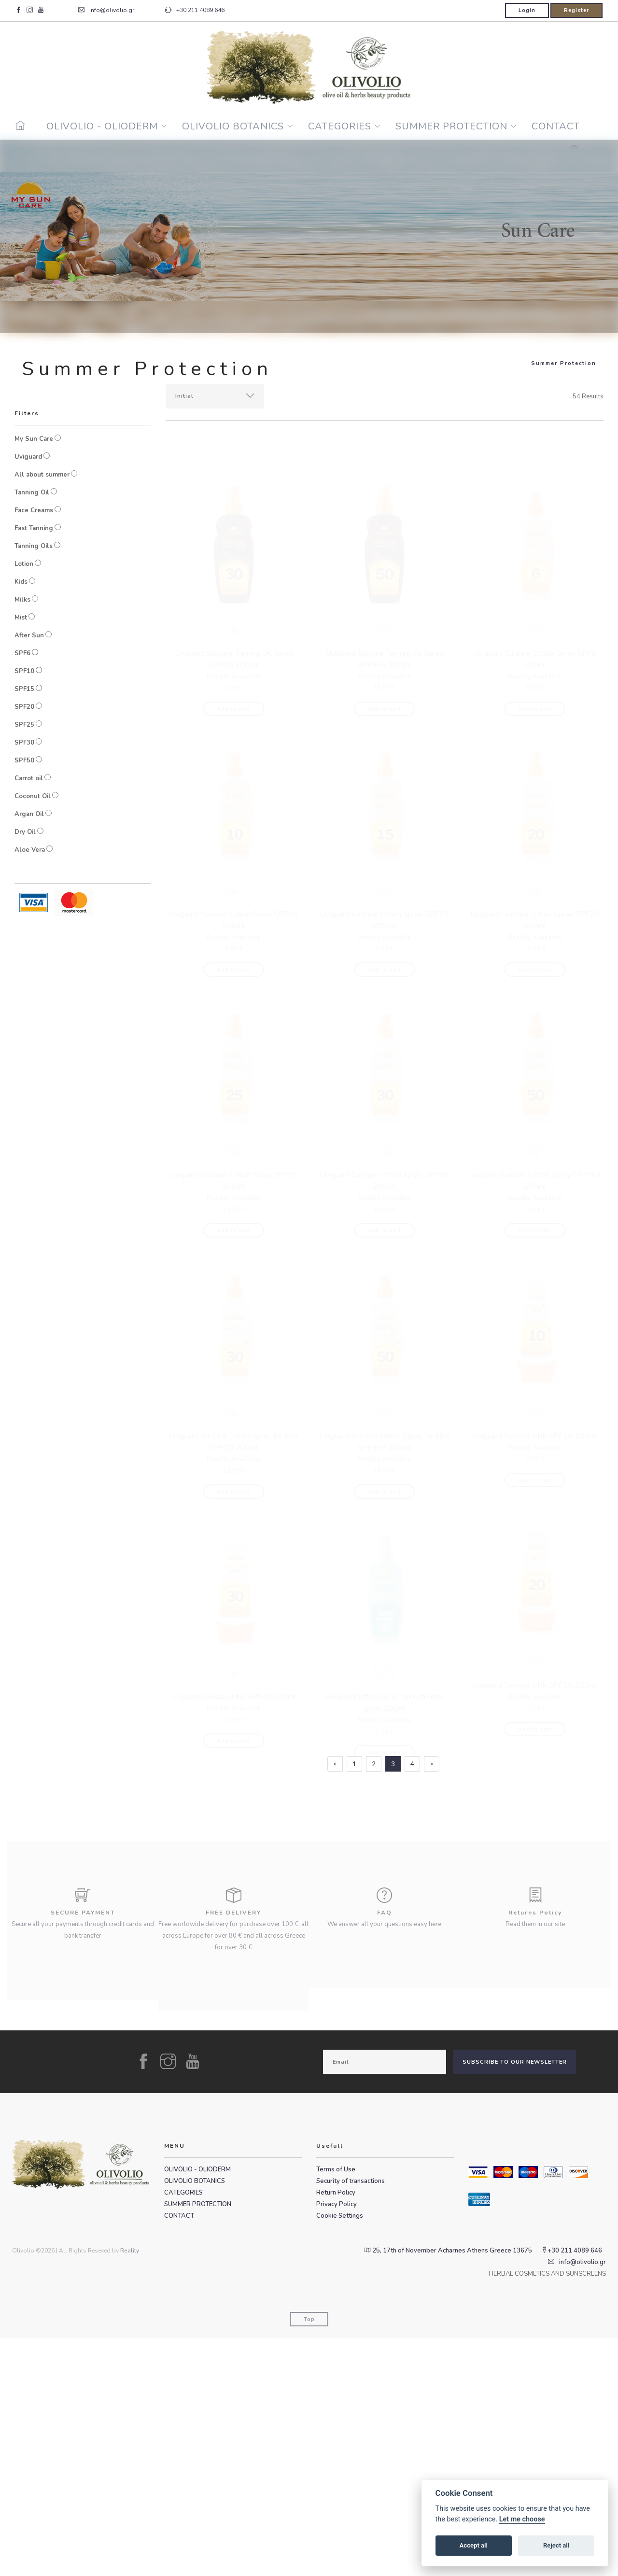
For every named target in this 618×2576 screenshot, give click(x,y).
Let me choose (522, 2519)
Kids (21, 581)
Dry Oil (25, 832)
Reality (129, 2488)
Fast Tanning (33, 528)
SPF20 (24, 707)
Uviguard (28, 456)
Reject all (556, 2545)
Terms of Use (335, 2407)
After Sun (29, 635)
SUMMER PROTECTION (451, 126)
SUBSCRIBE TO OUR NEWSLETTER (515, 2300)
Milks (22, 599)
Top (309, 2557)
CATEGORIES (339, 126)
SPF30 (24, 742)
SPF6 (22, 653)
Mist (20, 617)
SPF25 (24, 724)
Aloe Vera (29, 849)
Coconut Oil (32, 796)
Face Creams (33, 510)
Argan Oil (29, 814)
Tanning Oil (31, 492)
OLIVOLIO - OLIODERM (102, 126)
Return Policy (335, 2430)
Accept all (474, 2545)
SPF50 (24, 760)
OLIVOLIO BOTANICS (233, 126)
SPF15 (24, 689)
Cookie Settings (339, 2453)
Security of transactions (350, 2419)
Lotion (23, 564)
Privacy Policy (336, 2442)
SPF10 (24, 671)
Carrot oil (28, 778)
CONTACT (556, 126)
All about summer (42, 474)
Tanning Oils (33, 546)
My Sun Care (33, 439)
